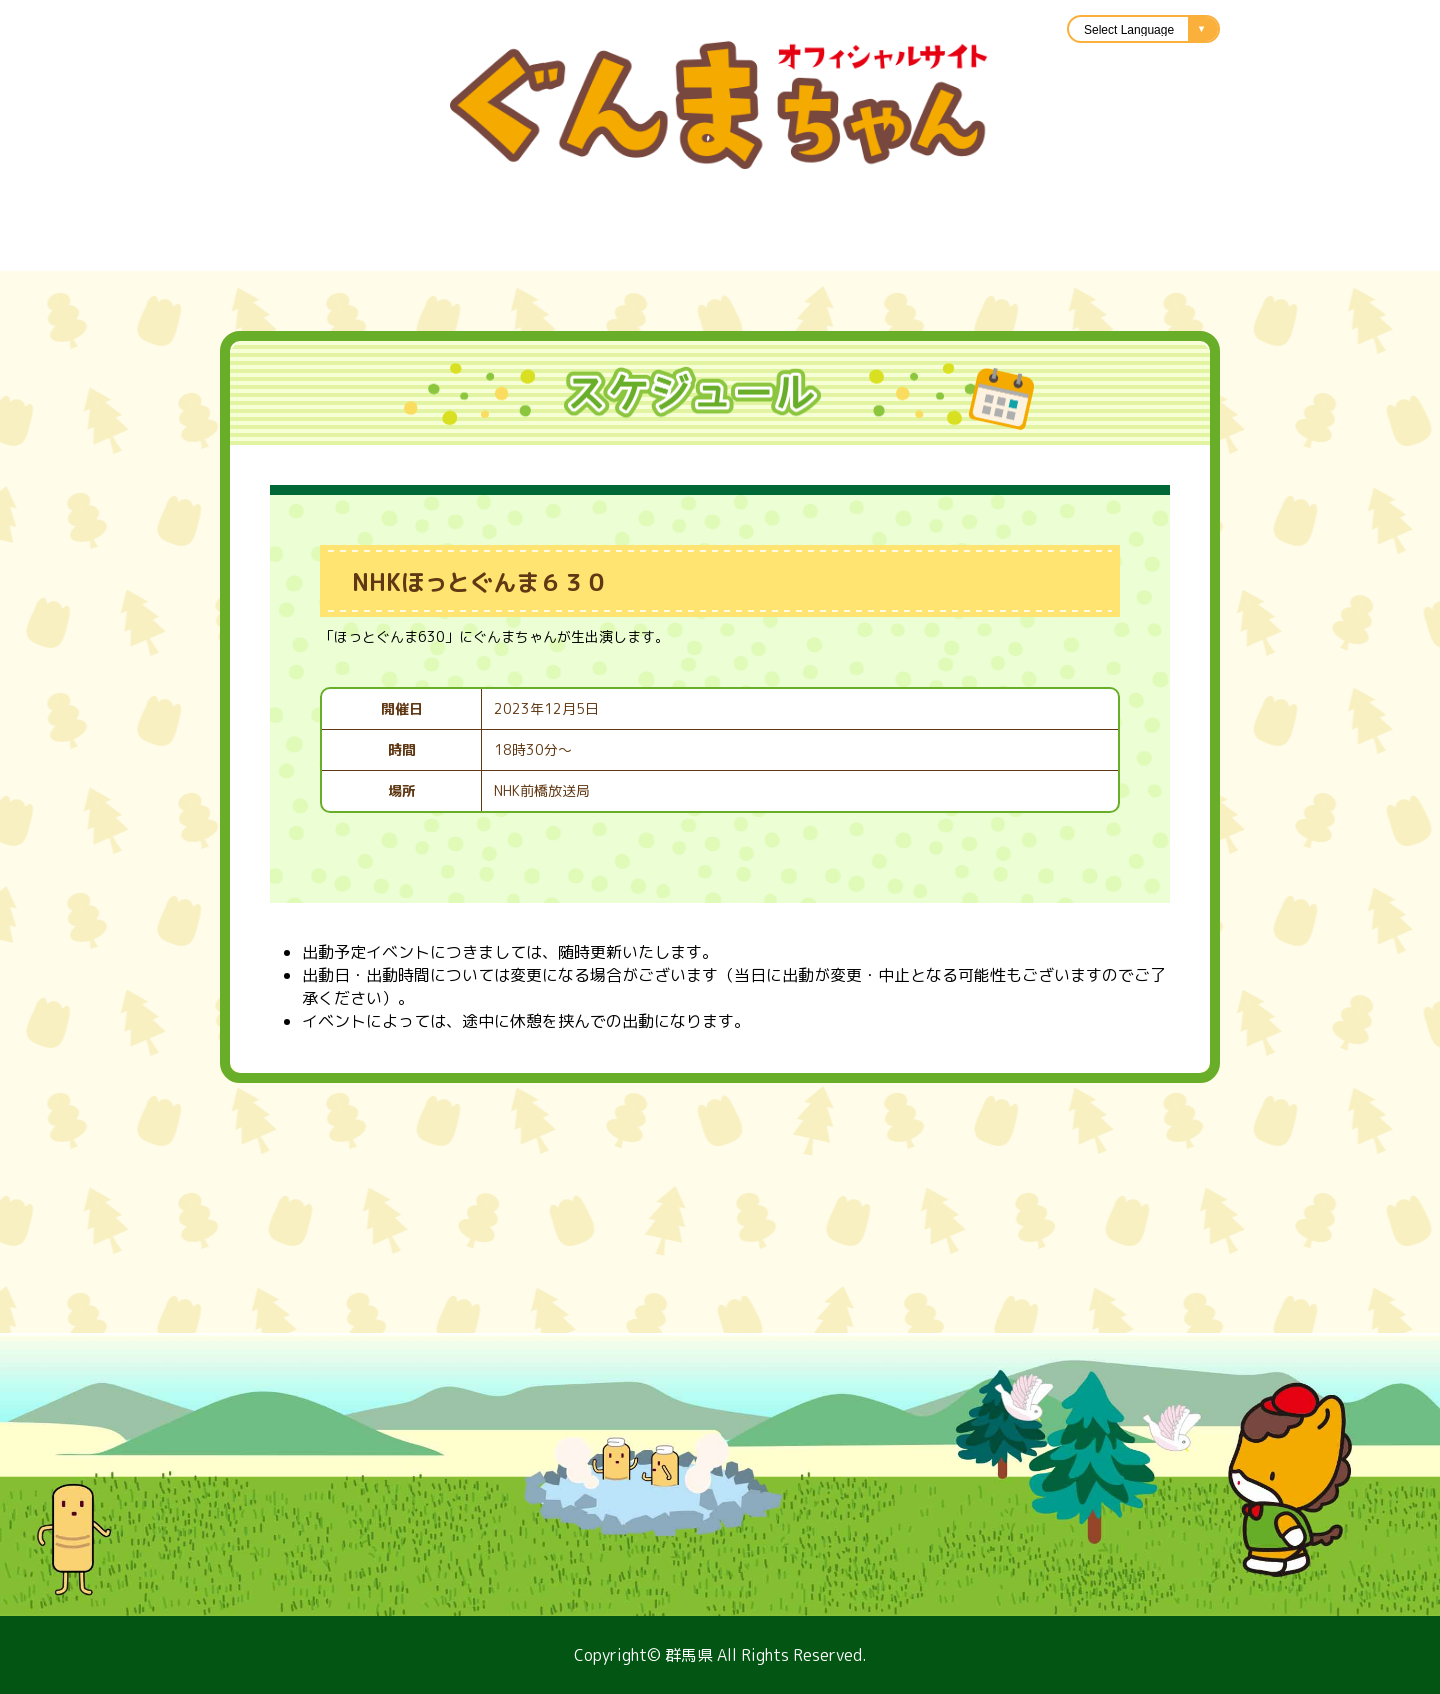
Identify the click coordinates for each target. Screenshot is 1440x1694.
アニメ (1050, 246)
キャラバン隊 (920, 246)
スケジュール (340, 246)
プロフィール (180, 246)
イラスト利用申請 (740, 246)
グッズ (470, 246)
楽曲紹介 (580, 246)
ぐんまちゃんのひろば (1220, 246)
